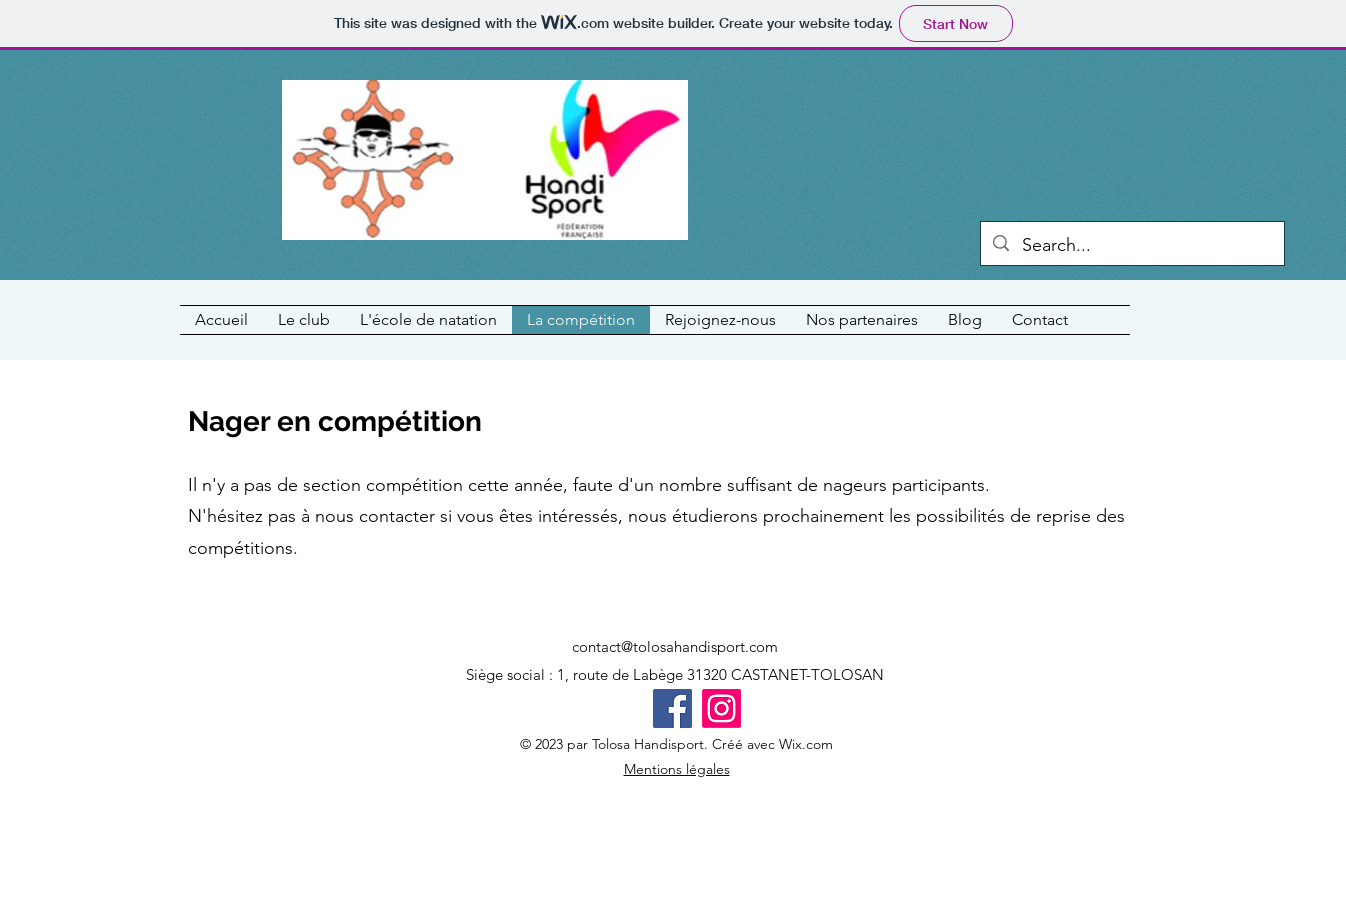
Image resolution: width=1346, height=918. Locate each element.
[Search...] (1132, 246)
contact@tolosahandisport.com (675, 646)
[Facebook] (672, 708)
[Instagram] (721, 708)
